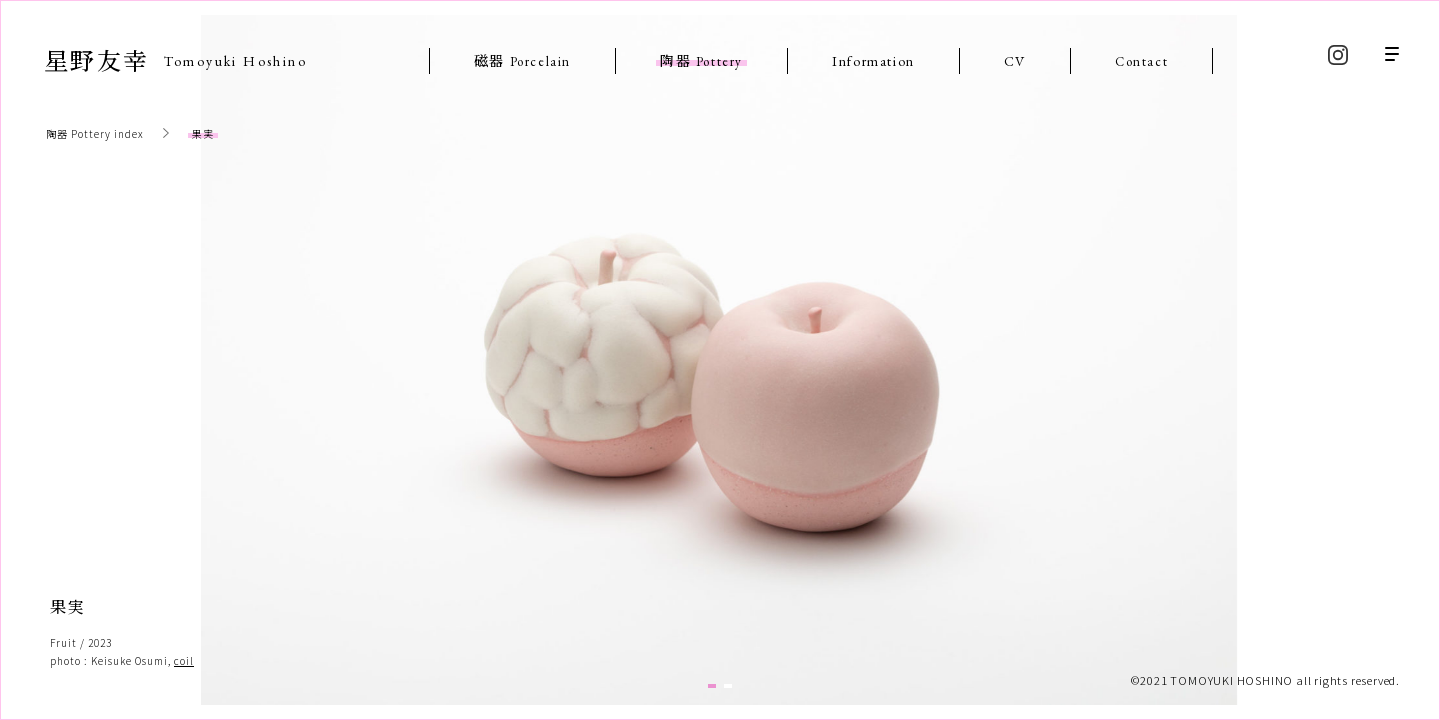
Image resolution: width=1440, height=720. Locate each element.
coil (184, 660)
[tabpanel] (719, 360)
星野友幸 (175, 59)
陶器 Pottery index (95, 133)
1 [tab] (712, 686)
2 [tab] (728, 686)
